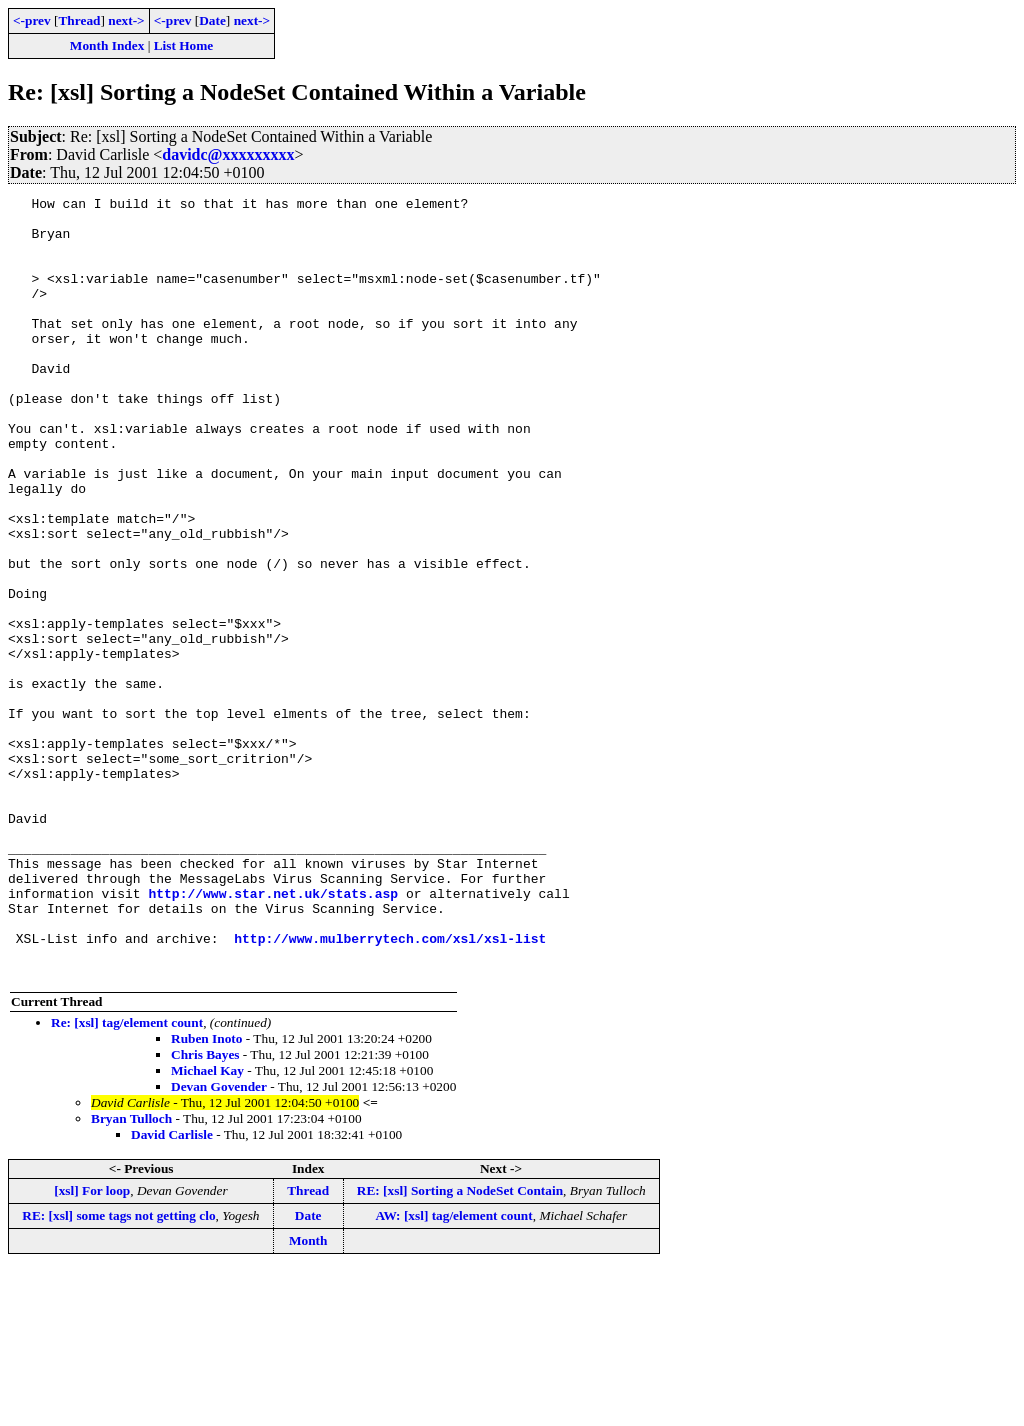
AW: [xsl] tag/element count (453, 1371)
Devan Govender (219, 1242)
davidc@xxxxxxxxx (228, 154)
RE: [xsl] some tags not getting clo (118, 1371)
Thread (79, 20)
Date (212, 20)
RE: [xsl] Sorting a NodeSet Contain (460, 1346)
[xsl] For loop (92, 1346)
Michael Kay (207, 1226)
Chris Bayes (205, 1210)
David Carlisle (172, 1290)
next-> (126, 20)
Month (308, 1396)
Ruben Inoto (206, 1194)
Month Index (107, 45)
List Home (184, 45)
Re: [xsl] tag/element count (127, 1178)
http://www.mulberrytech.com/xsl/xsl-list (390, 1088)
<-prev (32, 20)
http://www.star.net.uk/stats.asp (273, 1034)
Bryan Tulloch (131, 1274)
